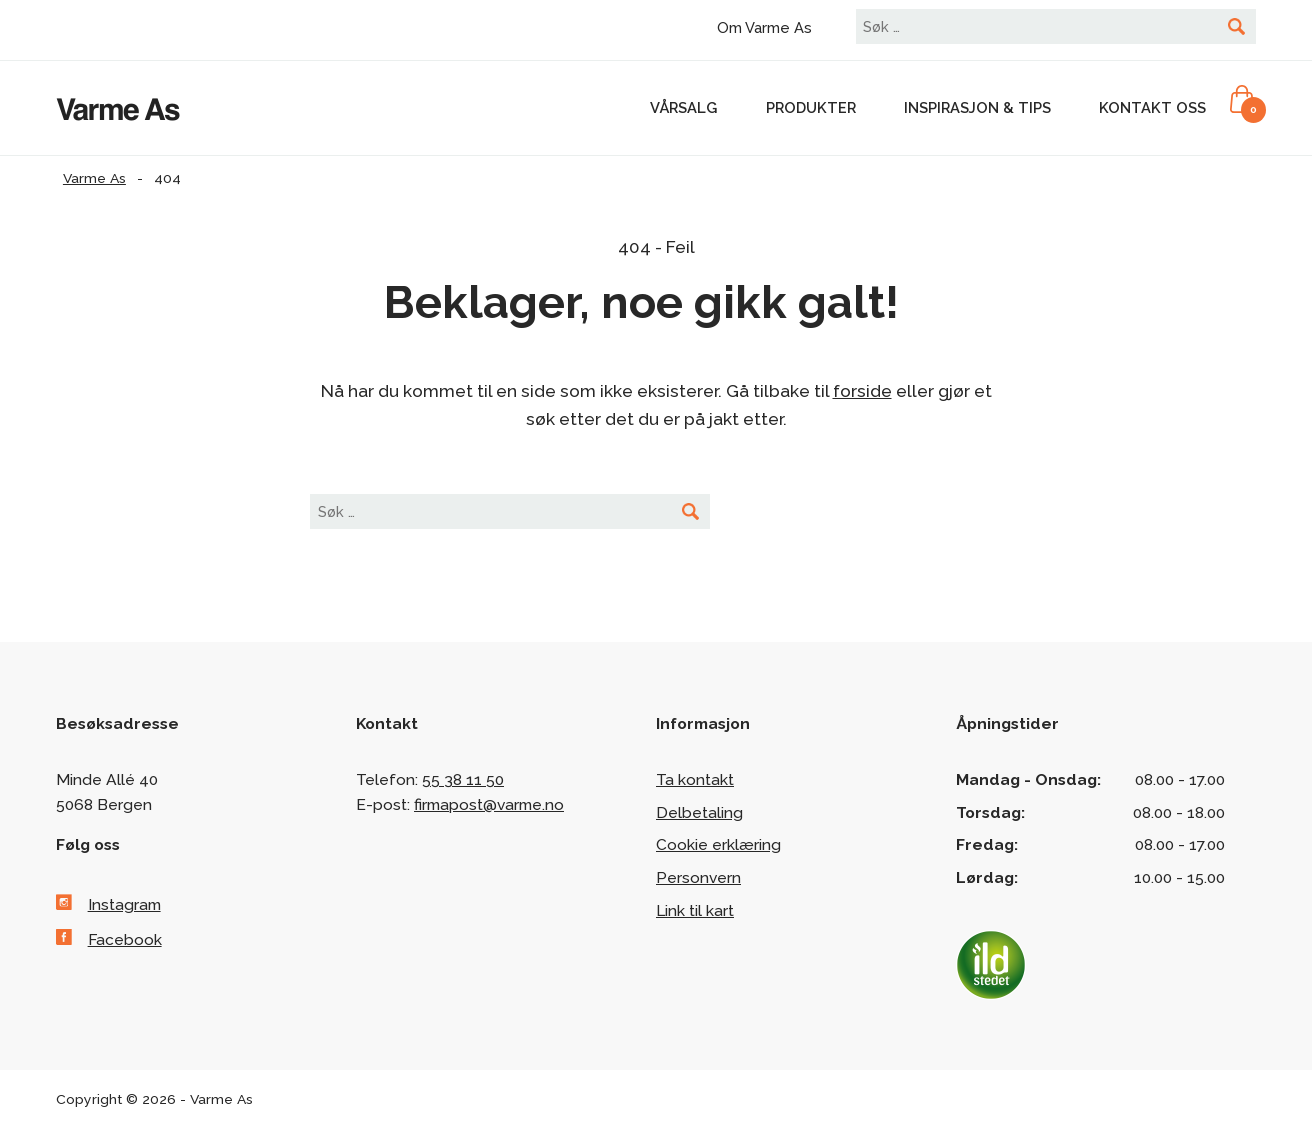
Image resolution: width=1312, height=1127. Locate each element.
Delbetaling (699, 812)
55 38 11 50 (463, 779)
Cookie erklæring (718, 844)
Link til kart (695, 910)
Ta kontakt (695, 779)
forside (862, 391)
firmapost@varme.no (489, 804)
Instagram (124, 904)
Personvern (698, 877)
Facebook (125, 939)
